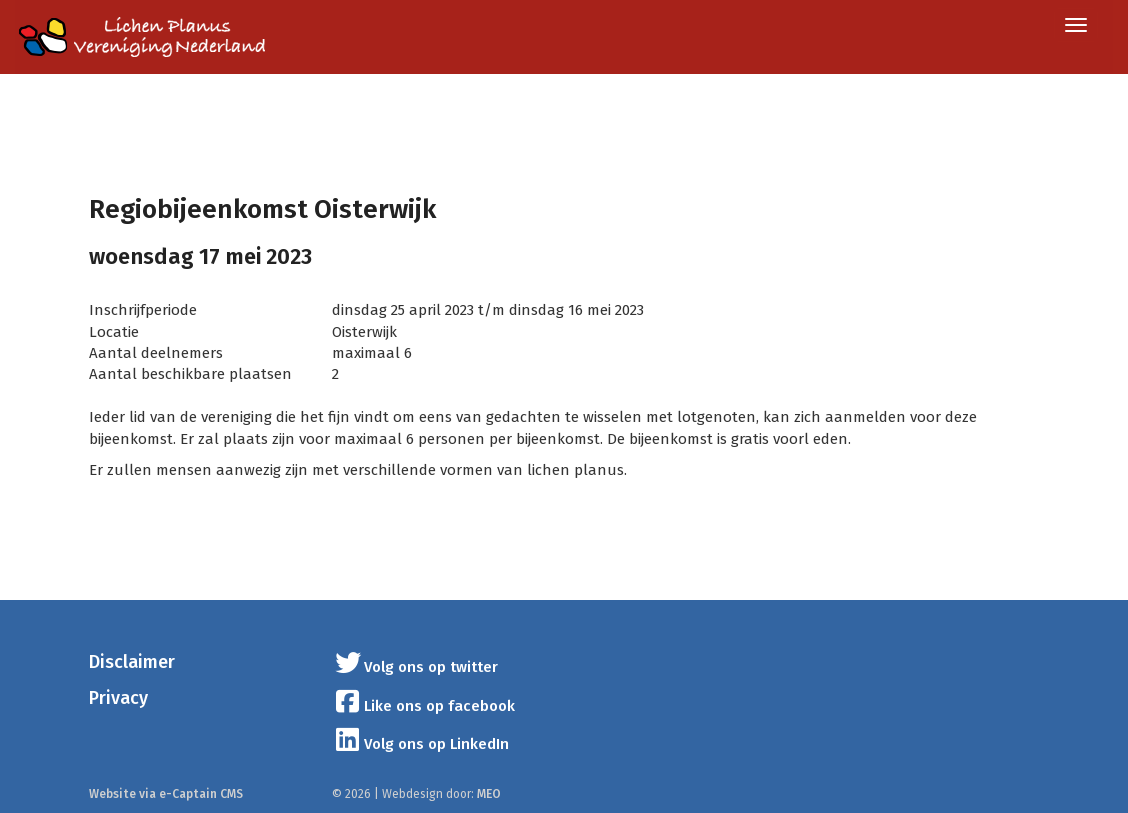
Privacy (118, 698)
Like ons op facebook (424, 706)
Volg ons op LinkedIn (421, 744)
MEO (489, 794)
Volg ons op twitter (415, 667)
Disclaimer (132, 662)
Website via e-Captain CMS (166, 794)
